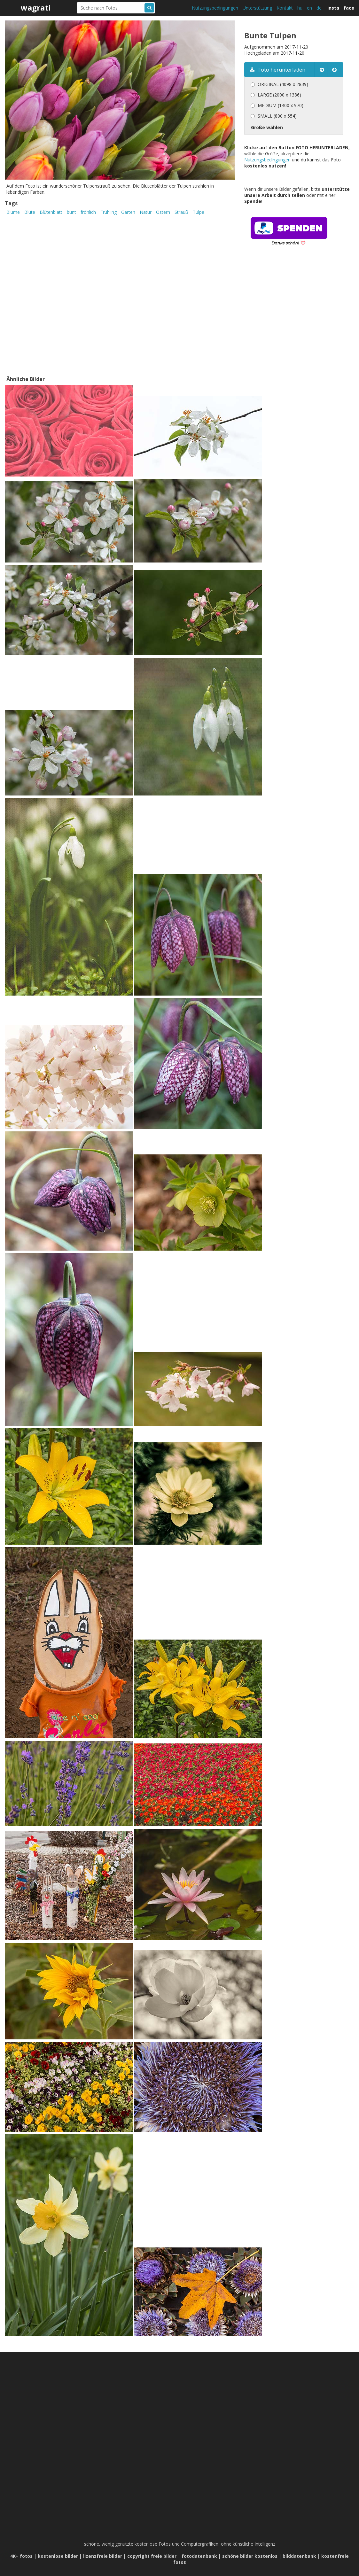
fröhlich (88, 212)
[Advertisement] (298, 320)
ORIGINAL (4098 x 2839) (283, 84)
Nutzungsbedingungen (215, 8)
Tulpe (198, 212)
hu (299, 8)
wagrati (36, 7)
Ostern (163, 212)
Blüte (29, 212)
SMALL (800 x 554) (277, 116)
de (319, 8)
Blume (13, 212)
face (349, 8)
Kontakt (285, 8)
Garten (128, 212)
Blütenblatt (51, 212)
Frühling (108, 212)
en (309, 8)
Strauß (181, 212)
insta (333, 8)
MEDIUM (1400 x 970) (280, 105)
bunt (71, 212)
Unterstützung (257, 8)
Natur (146, 212)
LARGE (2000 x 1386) (279, 95)
